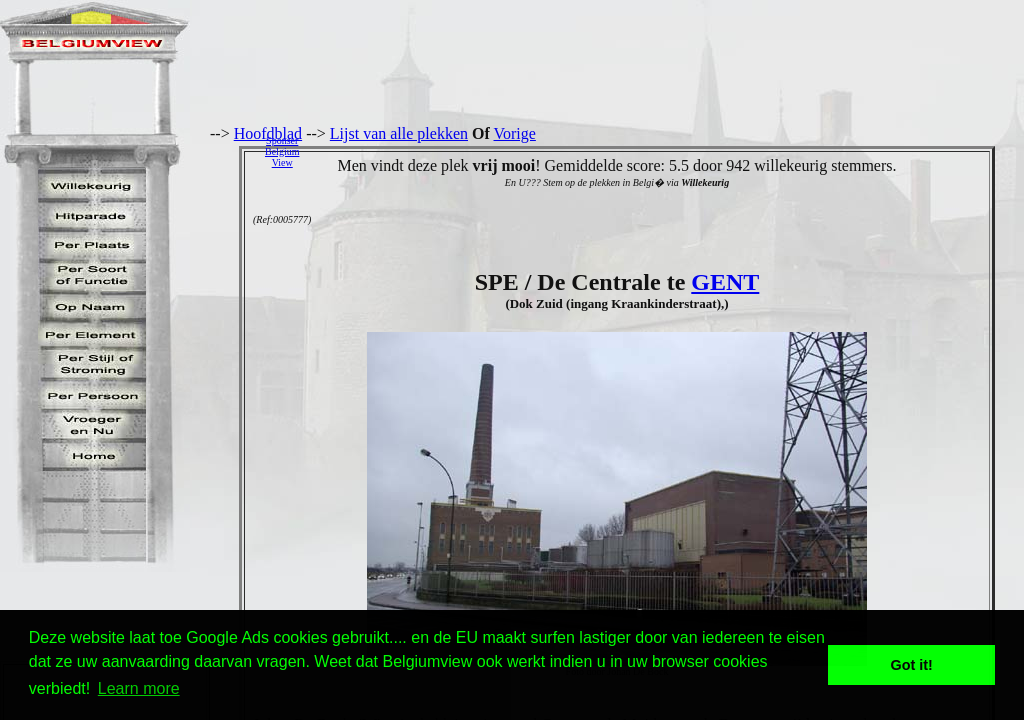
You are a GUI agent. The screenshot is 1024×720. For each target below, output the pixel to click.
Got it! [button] (912, 665)
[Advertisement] (667, 151)
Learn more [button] (139, 688)
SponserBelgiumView (282, 151)
